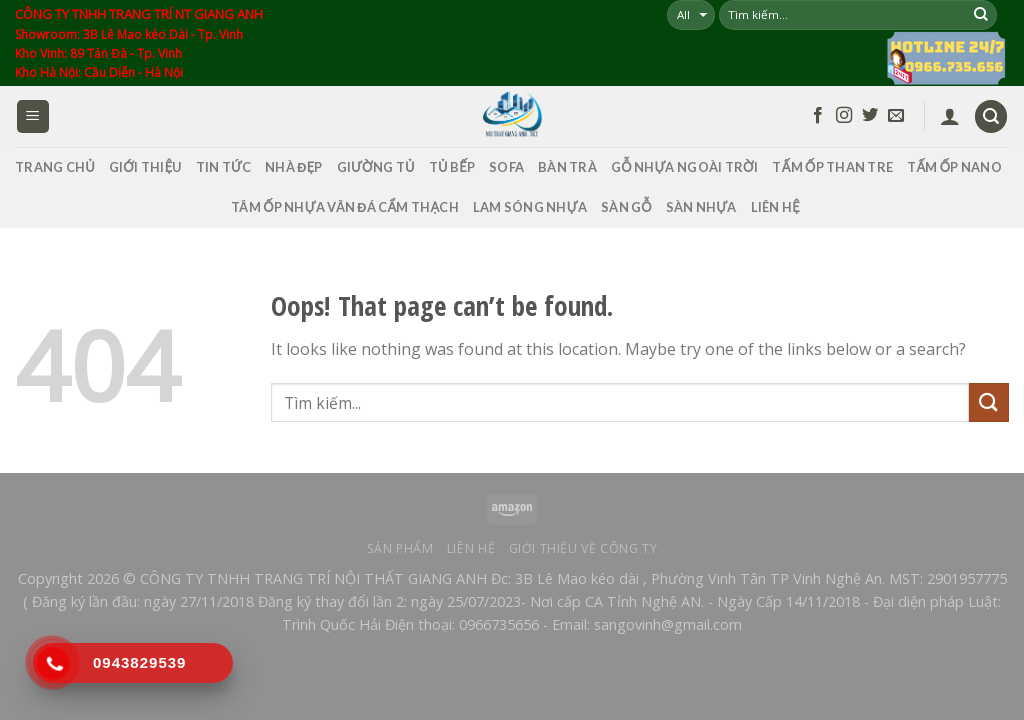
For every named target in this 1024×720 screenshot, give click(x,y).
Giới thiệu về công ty (583, 548)
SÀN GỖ (626, 207)
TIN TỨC (224, 167)
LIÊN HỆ (775, 207)
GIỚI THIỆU (145, 167)
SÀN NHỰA (701, 207)
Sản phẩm (400, 548)
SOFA (506, 167)
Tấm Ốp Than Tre (832, 167)
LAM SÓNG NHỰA (530, 207)
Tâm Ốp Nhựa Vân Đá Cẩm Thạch (345, 207)
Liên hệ (471, 548)
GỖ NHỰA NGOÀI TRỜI (684, 167)
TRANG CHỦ (55, 167)
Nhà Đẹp (293, 167)
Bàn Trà (567, 167)
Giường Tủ (376, 167)
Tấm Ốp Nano (954, 167)
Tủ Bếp (452, 167)
